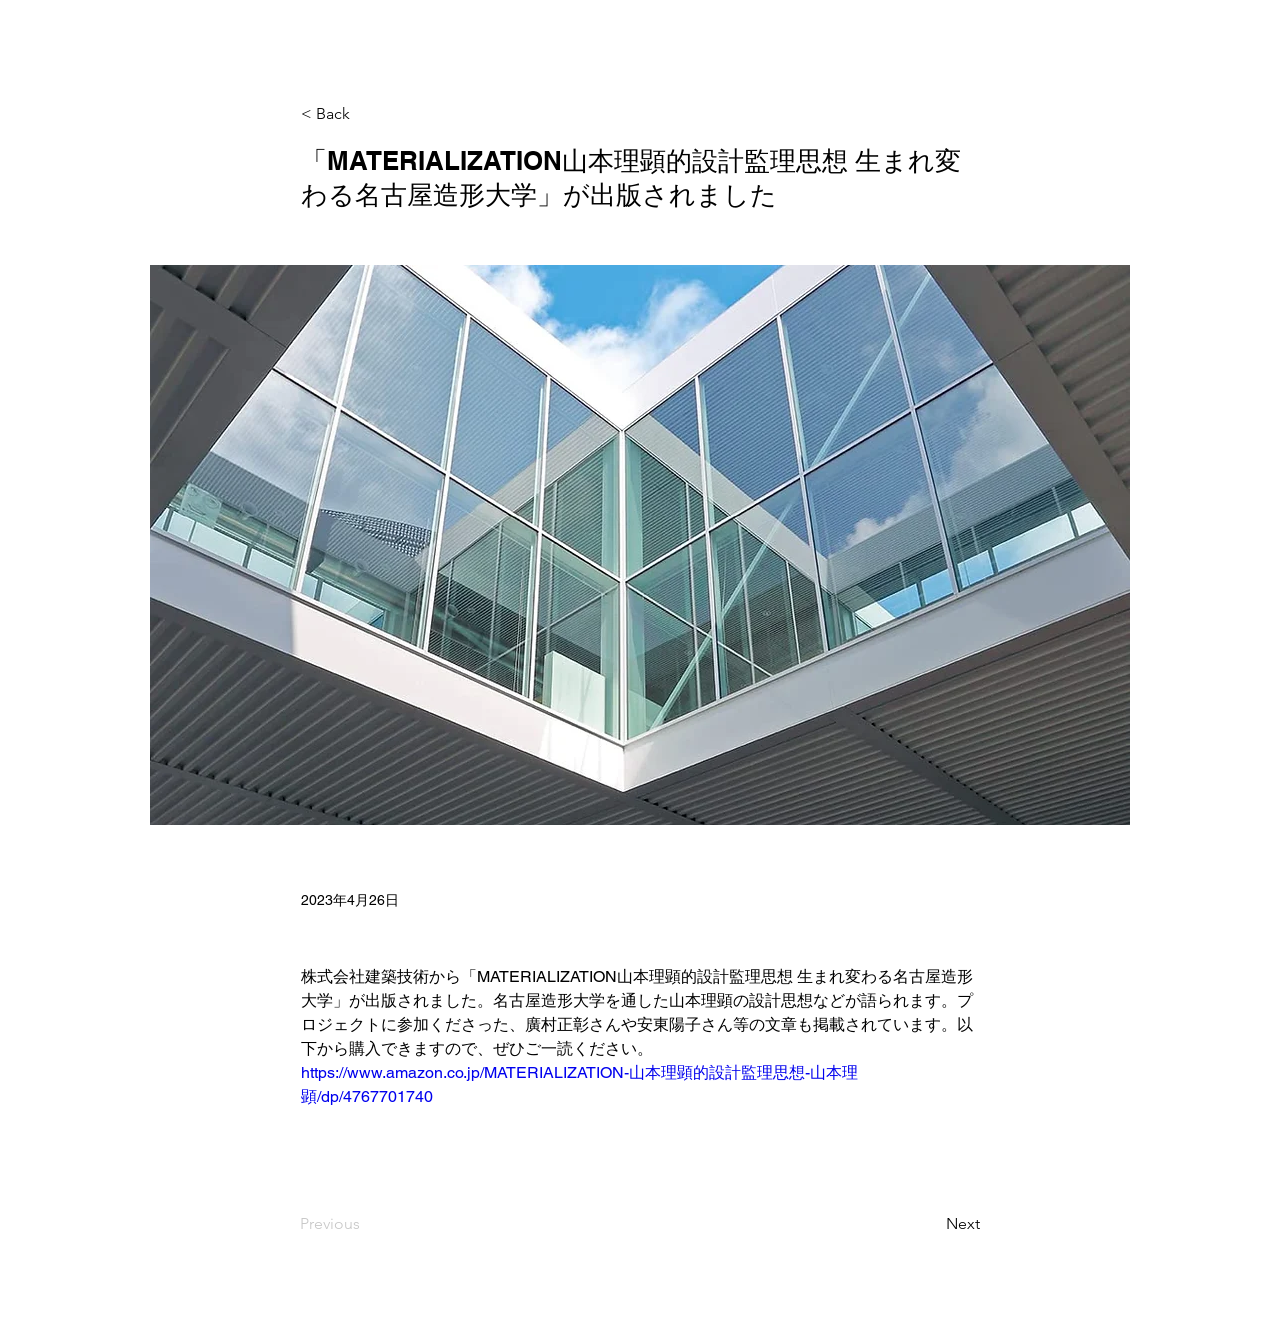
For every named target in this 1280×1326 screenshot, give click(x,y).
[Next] (930, 1225)
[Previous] (366, 1225)
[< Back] (367, 114)
